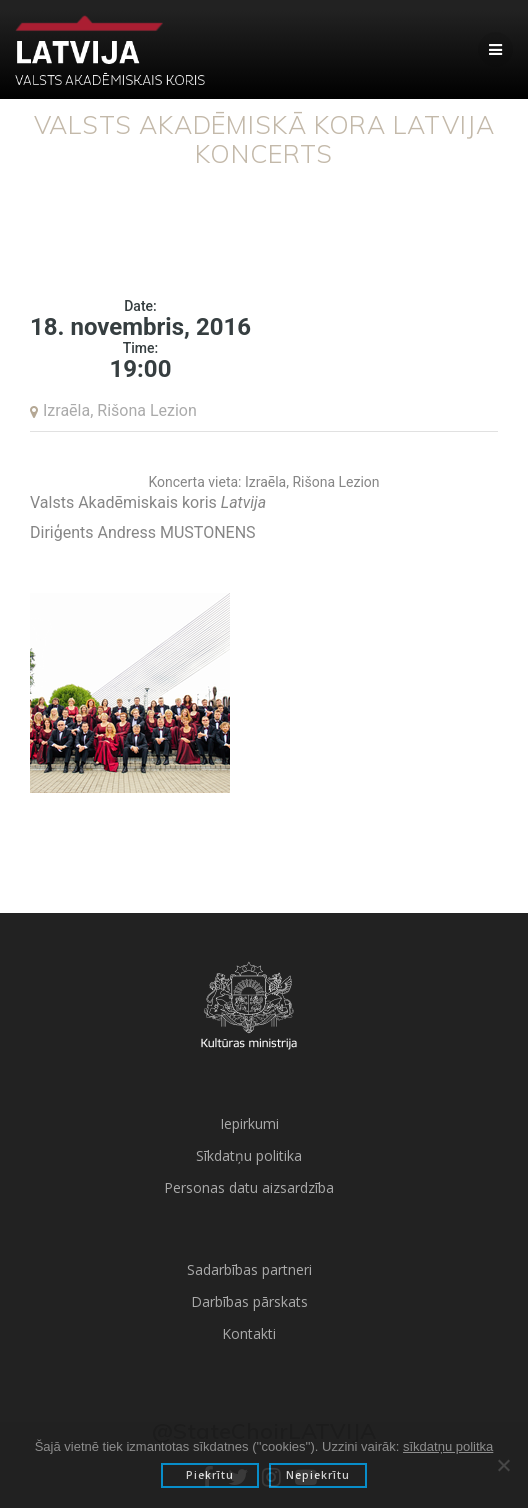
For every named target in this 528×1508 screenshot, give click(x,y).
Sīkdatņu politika (249, 1155)
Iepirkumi (249, 1123)
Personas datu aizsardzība (249, 1187)
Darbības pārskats (249, 1301)
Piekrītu (210, 1475)
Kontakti (249, 1333)
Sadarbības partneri (249, 1269)
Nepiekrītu (318, 1475)
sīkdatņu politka (448, 1446)
